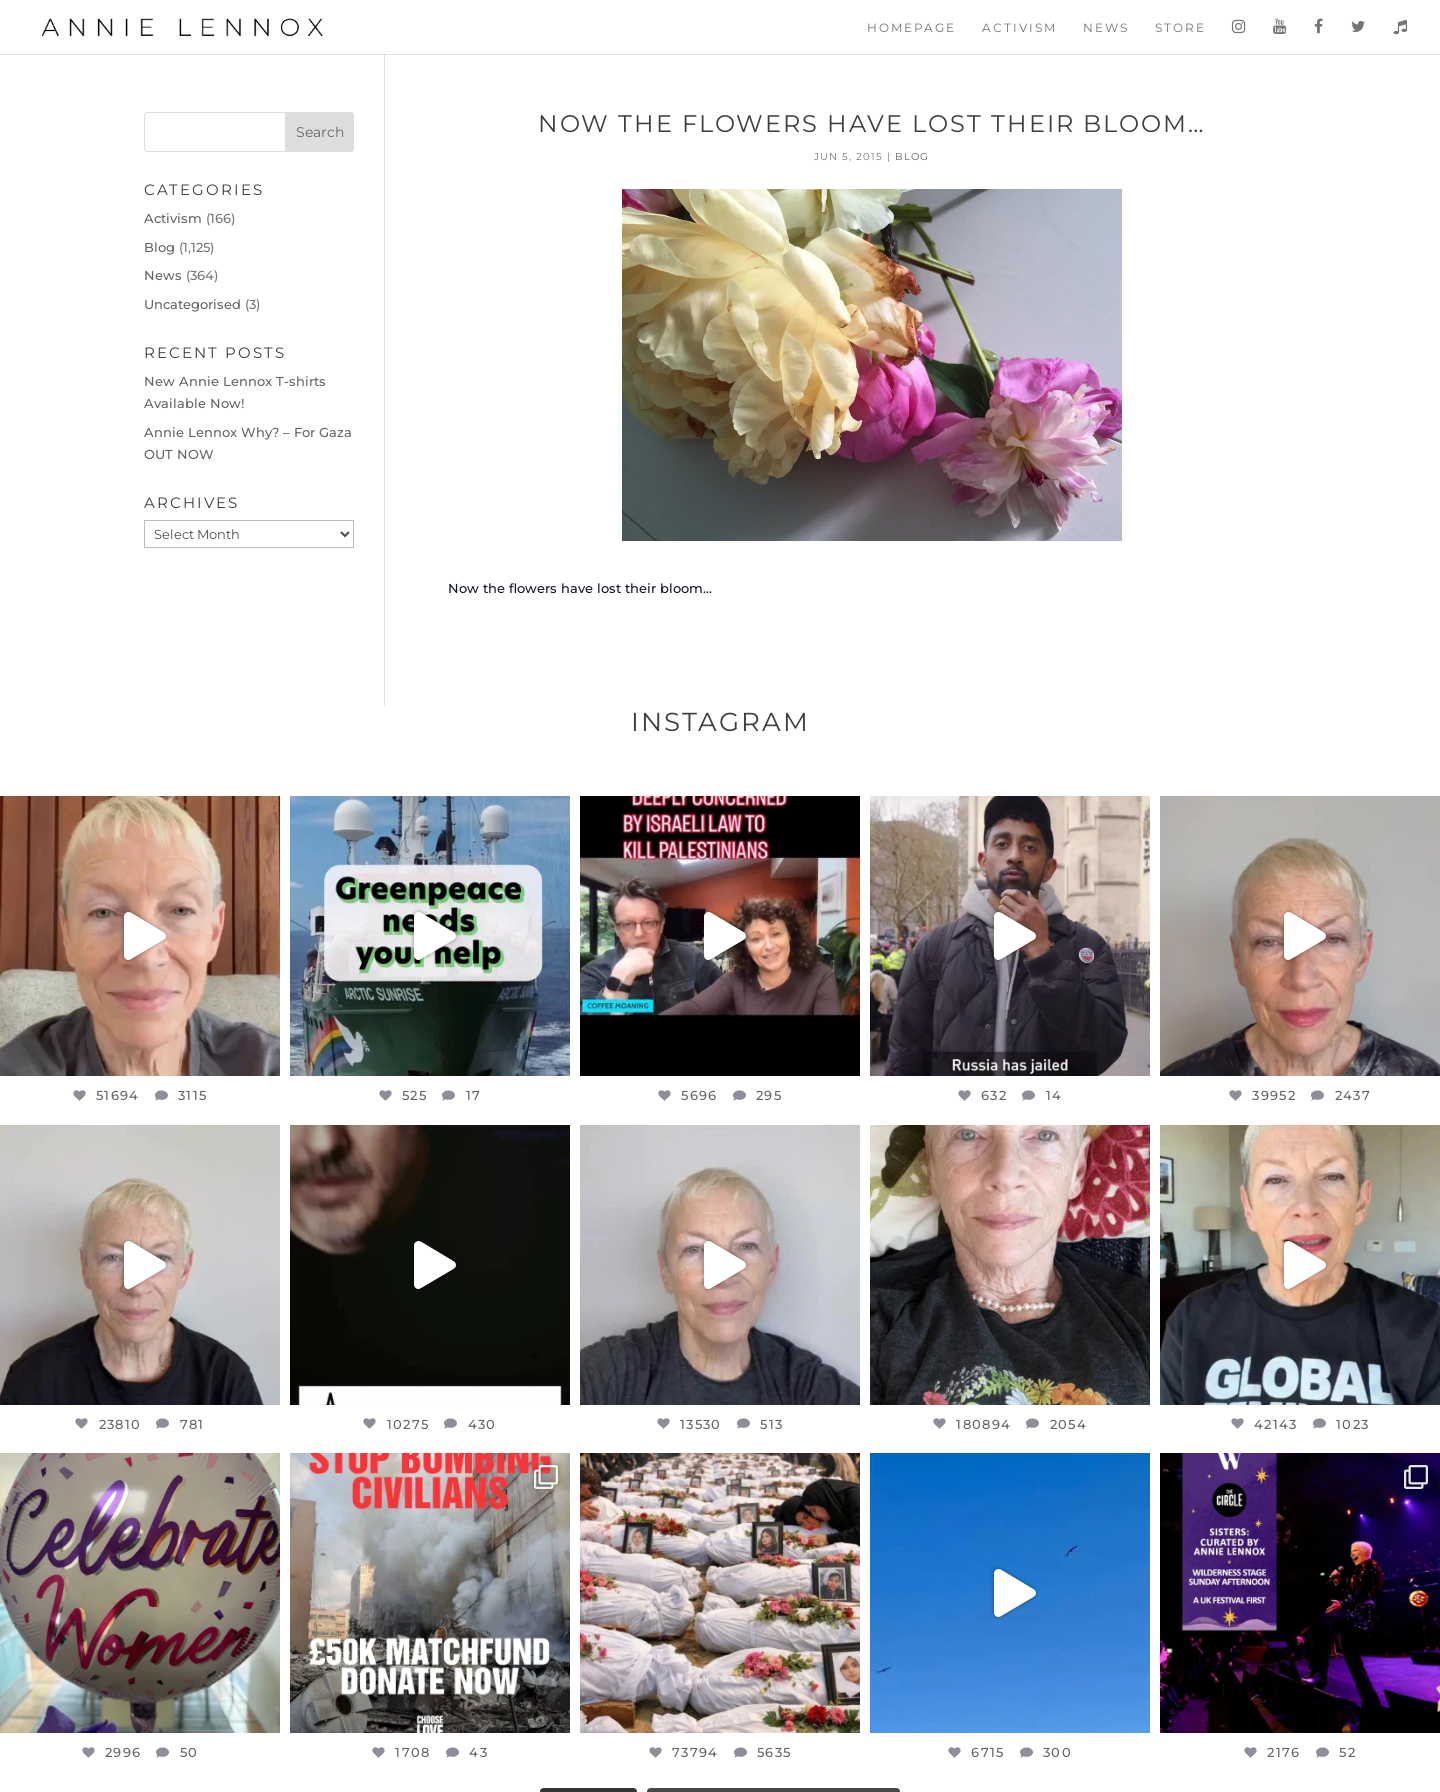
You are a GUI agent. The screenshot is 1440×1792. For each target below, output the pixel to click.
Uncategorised (192, 304)
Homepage (911, 28)
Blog (912, 156)
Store (1180, 28)
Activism (1019, 28)
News (1106, 28)
